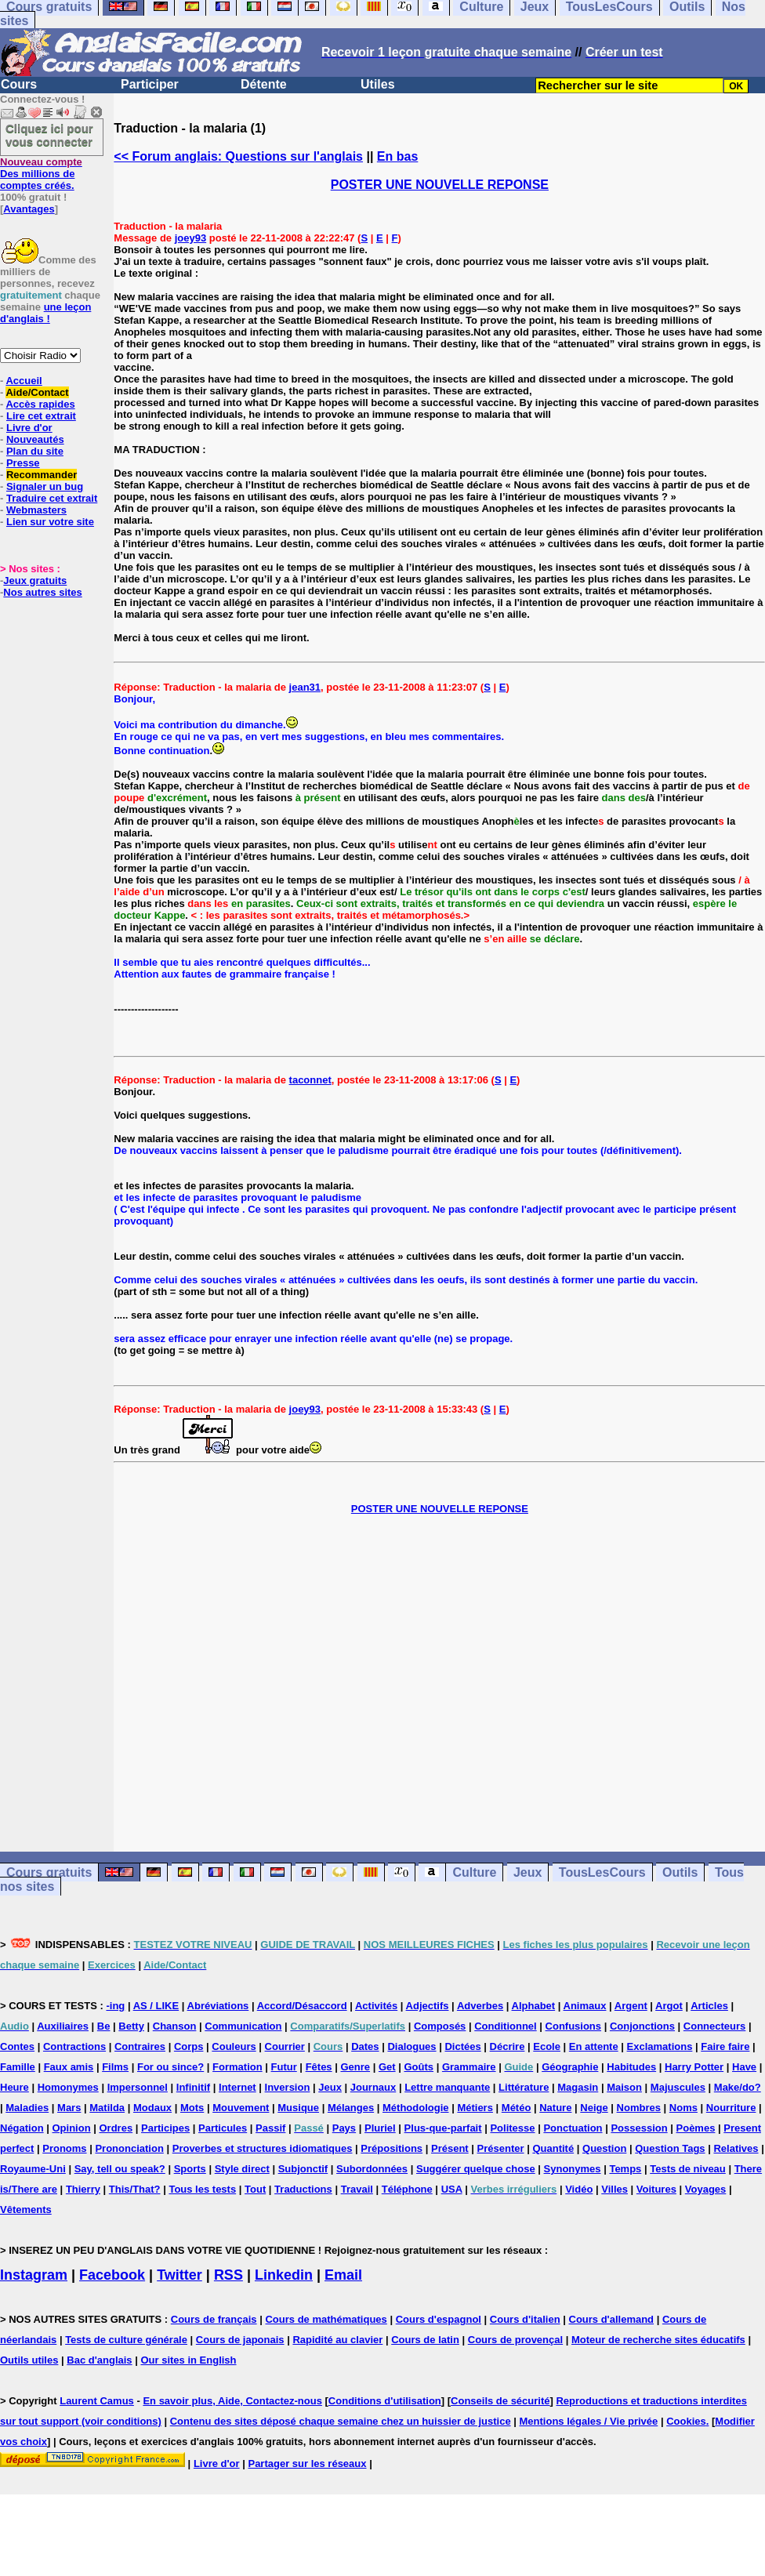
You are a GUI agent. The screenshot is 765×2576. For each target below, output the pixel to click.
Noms (683, 2107)
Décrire (507, 2046)
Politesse (512, 2128)
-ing (115, 2006)
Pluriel (380, 2128)
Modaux (152, 2107)
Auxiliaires (63, 2026)
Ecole (546, 2046)
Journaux (373, 2087)
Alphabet (534, 2006)
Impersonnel (137, 2087)
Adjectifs (427, 2006)
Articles (709, 2006)
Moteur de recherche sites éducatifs (658, 2340)
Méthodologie (415, 2107)
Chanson (175, 2026)
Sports (190, 2169)
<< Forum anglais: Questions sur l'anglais (238, 156)
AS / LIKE (156, 2006)
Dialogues (411, 2046)
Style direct (242, 2169)
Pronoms (64, 2148)
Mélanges (351, 2107)
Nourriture (731, 2107)
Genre (355, 2067)
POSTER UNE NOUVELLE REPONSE (440, 184)
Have (744, 2067)
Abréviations (218, 2006)
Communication (243, 2026)
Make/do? (737, 2087)
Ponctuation (572, 2128)
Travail (357, 2189)
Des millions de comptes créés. (41, 173)
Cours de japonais (240, 2340)
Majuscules (678, 2087)
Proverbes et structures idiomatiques (262, 2148)
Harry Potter (694, 2067)
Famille (17, 2067)
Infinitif (193, 2087)
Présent (450, 2148)
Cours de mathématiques (325, 2319)
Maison (624, 2087)
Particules (222, 2128)
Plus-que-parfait (443, 2128)
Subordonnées (372, 2169)
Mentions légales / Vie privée (589, 2421)
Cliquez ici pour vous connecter (49, 135)
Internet (237, 2087)
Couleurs (234, 2046)
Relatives (735, 2148)
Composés (440, 2026)
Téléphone (407, 2189)
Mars (69, 2107)
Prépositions (391, 2148)
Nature (555, 2107)
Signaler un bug (44, 486)
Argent (631, 2006)
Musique (298, 2107)
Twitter (179, 2275)
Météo (516, 2107)
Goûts (418, 2067)
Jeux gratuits (35, 580)
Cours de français (214, 2319)
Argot (669, 2006)
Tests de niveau (688, 2169)
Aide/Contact (36, 392)
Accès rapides (39, 404)
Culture (474, 1872)
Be (104, 2026)
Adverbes (480, 2006)
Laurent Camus (97, 2401)
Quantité (553, 2148)
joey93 (190, 238)
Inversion (287, 2087)
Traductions (303, 2189)
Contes (17, 2046)
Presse (23, 463)
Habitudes (631, 2067)
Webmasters (36, 510)
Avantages (28, 209)
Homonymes (68, 2087)
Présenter (500, 2148)
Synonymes (572, 2169)
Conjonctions (642, 2026)
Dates (365, 2046)
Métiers (475, 2107)
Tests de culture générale (126, 2340)
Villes (614, 2189)
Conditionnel (505, 2026)
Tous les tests (202, 2189)
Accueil (23, 380)
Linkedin (284, 2275)
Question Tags (670, 2148)
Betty (131, 2026)
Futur (284, 2067)
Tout (255, 2189)
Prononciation (129, 2148)
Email (343, 2275)
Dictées (462, 2046)
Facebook (112, 2275)
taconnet (310, 1080)
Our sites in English (188, 2360)
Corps (189, 2046)
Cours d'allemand (611, 2319)
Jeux (527, 1872)
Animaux (585, 2006)
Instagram (33, 2275)
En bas (397, 156)
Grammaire (469, 2067)
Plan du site (34, 451)
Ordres (115, 2128)
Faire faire (725, 2046)
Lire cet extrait (41, 416)
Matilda (107, 2107)
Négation (22, 2128)
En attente (593, 2046)
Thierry (83, 2189)
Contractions (74, 2046)
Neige (593, 2107)
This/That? (135, 2189)
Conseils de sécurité (500, 2401)
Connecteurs (714, 2026)
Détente (264, 84)
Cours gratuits (49, 1872)
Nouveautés (35, 439)
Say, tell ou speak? (119, 2169)
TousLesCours (602, 1872)
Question (604, 2148)
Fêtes (319, 2067)
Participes (165, 2128)
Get (387, 2067)
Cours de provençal (515, 2340)
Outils (680, 1872)
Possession (639, 2128)
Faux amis (69, 2067)
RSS (228, 2275)
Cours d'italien (525, 2319)
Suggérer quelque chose (475, 2169)
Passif (270, 2128)
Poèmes (696, 2128)
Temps (625, 2169)
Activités (376, 2006)
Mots (192, 2107)
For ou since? (170, 2067)
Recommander (41, 475)
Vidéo (579, 2189)
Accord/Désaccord (302, 2006)
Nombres (639, 2107)
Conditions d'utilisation (384, 2401)
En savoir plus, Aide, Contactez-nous (232, 2401)
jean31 (305, 687)
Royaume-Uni (33, 2169)
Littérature (524, 2087)
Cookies (686, 2421)
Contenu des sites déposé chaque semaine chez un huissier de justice (340, 2421)
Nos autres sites (42, 592)
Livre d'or (29, 428)
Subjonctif (303, 2169)
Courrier (285, 2046)
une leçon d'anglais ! (45, 313)
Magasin (577, 2087)
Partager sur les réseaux (307, 2463)
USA (451, 2189)
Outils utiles (29, 2360)
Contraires (139, 2046)
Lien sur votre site (50, 522)
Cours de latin (425, 2340)
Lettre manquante (447, 2087)
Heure (14, 2087)
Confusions (574, 2026)
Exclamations (660, 2046)
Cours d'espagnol (438, 2319)
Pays (344, 2128)
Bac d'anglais (99, 2360)
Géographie (570, 2067)
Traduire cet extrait (51, 498)
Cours (19, 84)
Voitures (656, 2189)
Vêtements (26, 2209)
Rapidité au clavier (337, 2340)
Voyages (706, 2189)
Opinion (72, 2128)
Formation (237, 2067)
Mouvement (240, 2107)
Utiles (378, 84)
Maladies (27, 2107)
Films (115, 2067)
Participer (150, 84)
